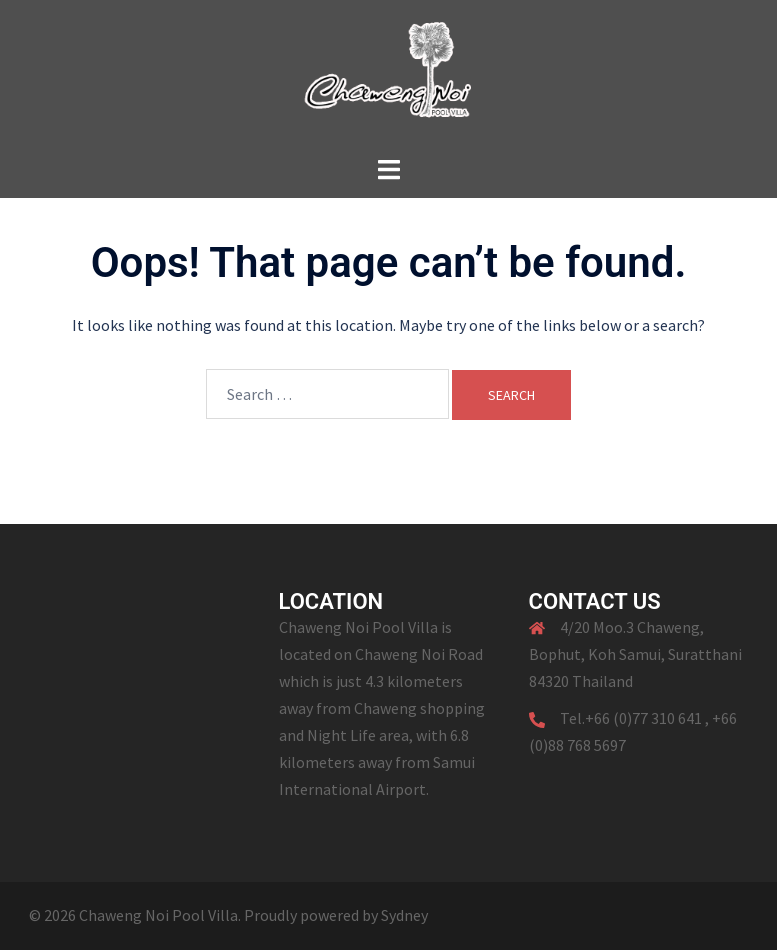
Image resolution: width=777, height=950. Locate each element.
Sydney (404, 915)
